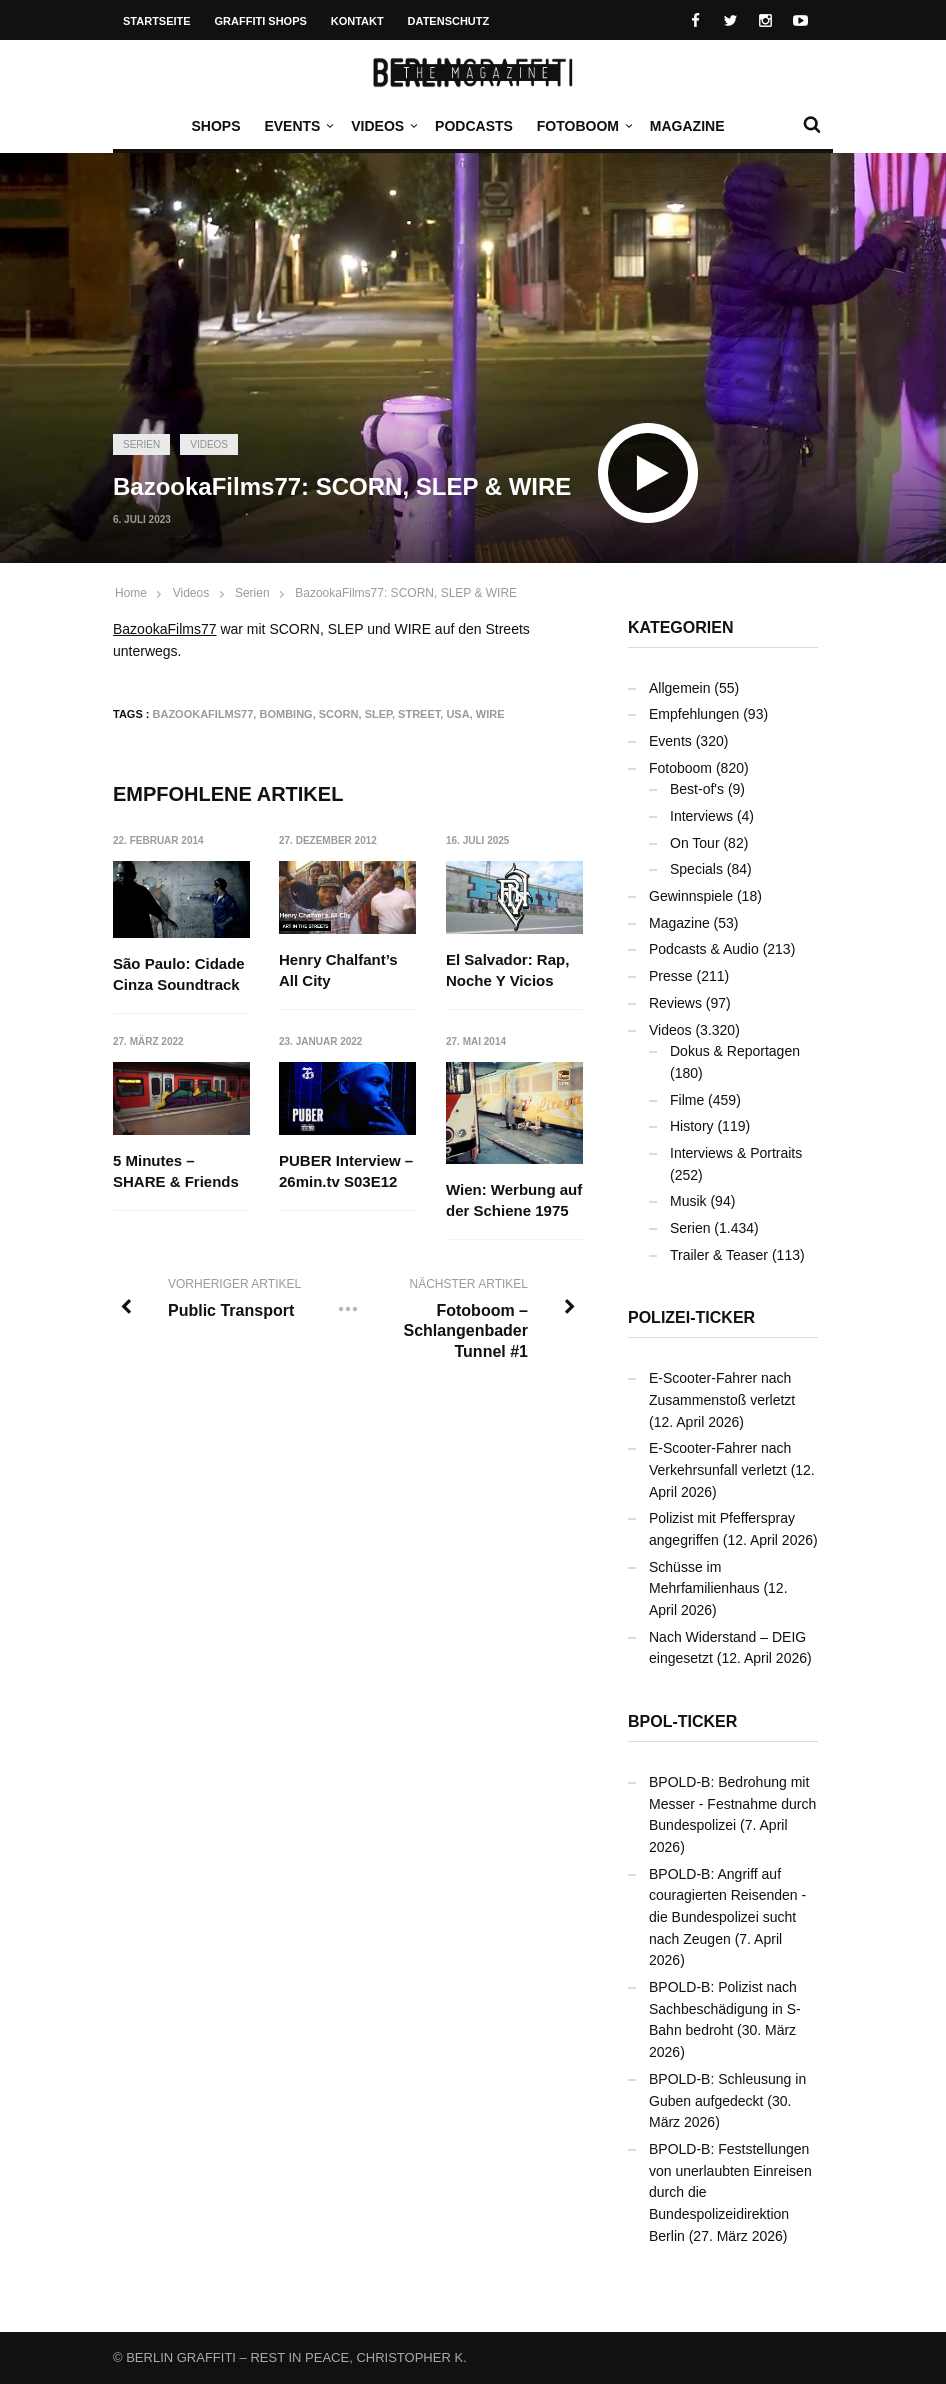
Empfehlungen (694, 714)
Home (131, 593)
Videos (382, 126)
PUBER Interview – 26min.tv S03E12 (347, 1172)
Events (297, 126)
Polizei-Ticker (691, 1317)
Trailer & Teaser (719, 1255)
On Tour (695, 843)
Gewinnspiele (691, 896)
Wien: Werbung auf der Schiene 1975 (514, 1201)
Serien (141, 444)
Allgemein (679, 688)
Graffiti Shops (261, 21)
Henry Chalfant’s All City (339, 970)
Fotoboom (583, 126)
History (692, 1126)
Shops (215, 126)
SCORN (339, 714)
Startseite (157, 21)
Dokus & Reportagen (735, 1051)
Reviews (675, 1003)
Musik (688, 1201)
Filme (687, 1100)
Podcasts (474, 126)
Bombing (285, 714)
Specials (696, 869)
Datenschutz (449, 21)
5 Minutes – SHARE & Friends (176, 1172)
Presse (671, 976)
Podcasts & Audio (704, 949)
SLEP (378, 714)
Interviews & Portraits (736, 1153)
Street (419, 714)
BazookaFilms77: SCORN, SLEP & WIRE (406, 593)
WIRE (490, 714)
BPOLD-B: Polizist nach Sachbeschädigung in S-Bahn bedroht (725, 2008)
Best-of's (697, 789)
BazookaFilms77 (165, 629)
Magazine (687, 126)
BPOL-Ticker (682, 1721)
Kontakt (357, 21)
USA (457, 714)
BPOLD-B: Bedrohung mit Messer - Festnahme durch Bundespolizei (732, 1803)
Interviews (701, 816)
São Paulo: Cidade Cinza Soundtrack (179, 974)
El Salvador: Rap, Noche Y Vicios (507, 970)
